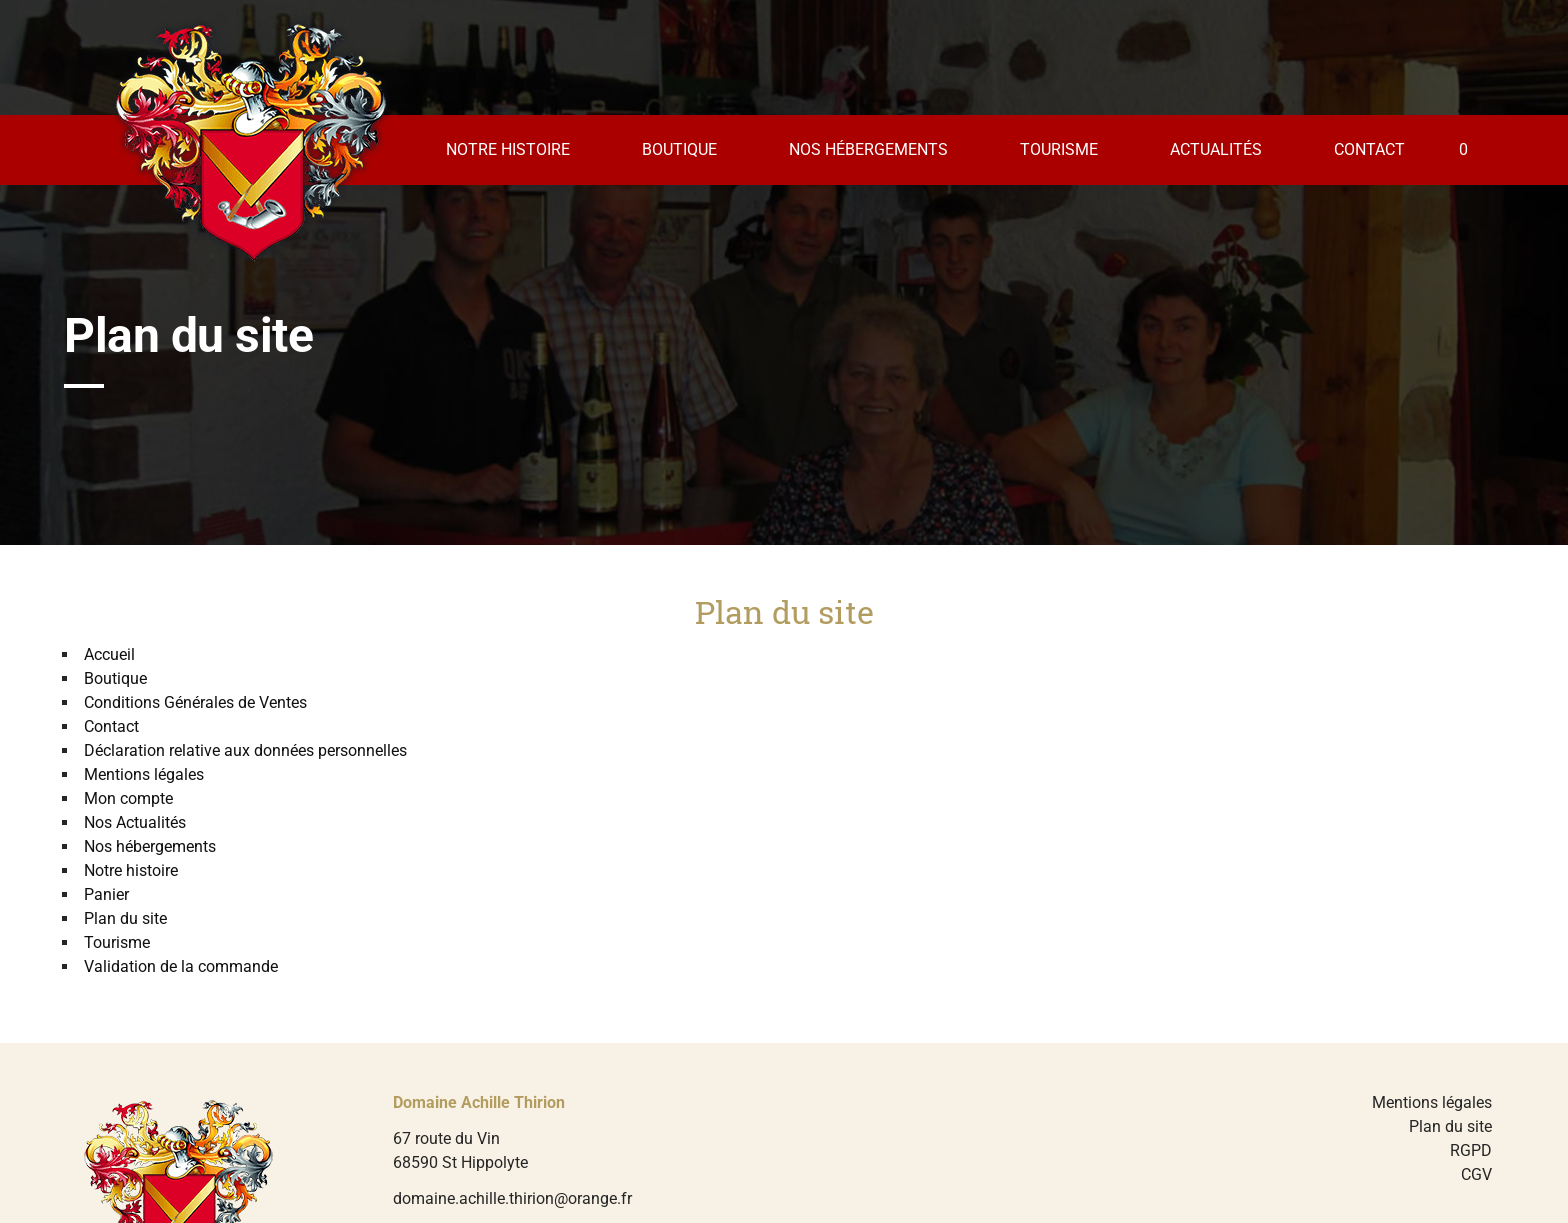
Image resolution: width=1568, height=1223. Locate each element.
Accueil (109, 654)
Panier (106, 894)
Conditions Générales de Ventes (195, 702)
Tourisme (1059, 149)
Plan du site (125, 918)
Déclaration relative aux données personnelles (245, 750)
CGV (1476, 1174)
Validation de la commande (181, 966)
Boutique (679, 149)
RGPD (1471, 1150)
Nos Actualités (135, 822)
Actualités (1216, 149)
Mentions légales (144, 774)
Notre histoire (508, 149)
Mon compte (128, 798)
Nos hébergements (868, 149)
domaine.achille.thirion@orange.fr (512, 1198)
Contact (1369, 149)
